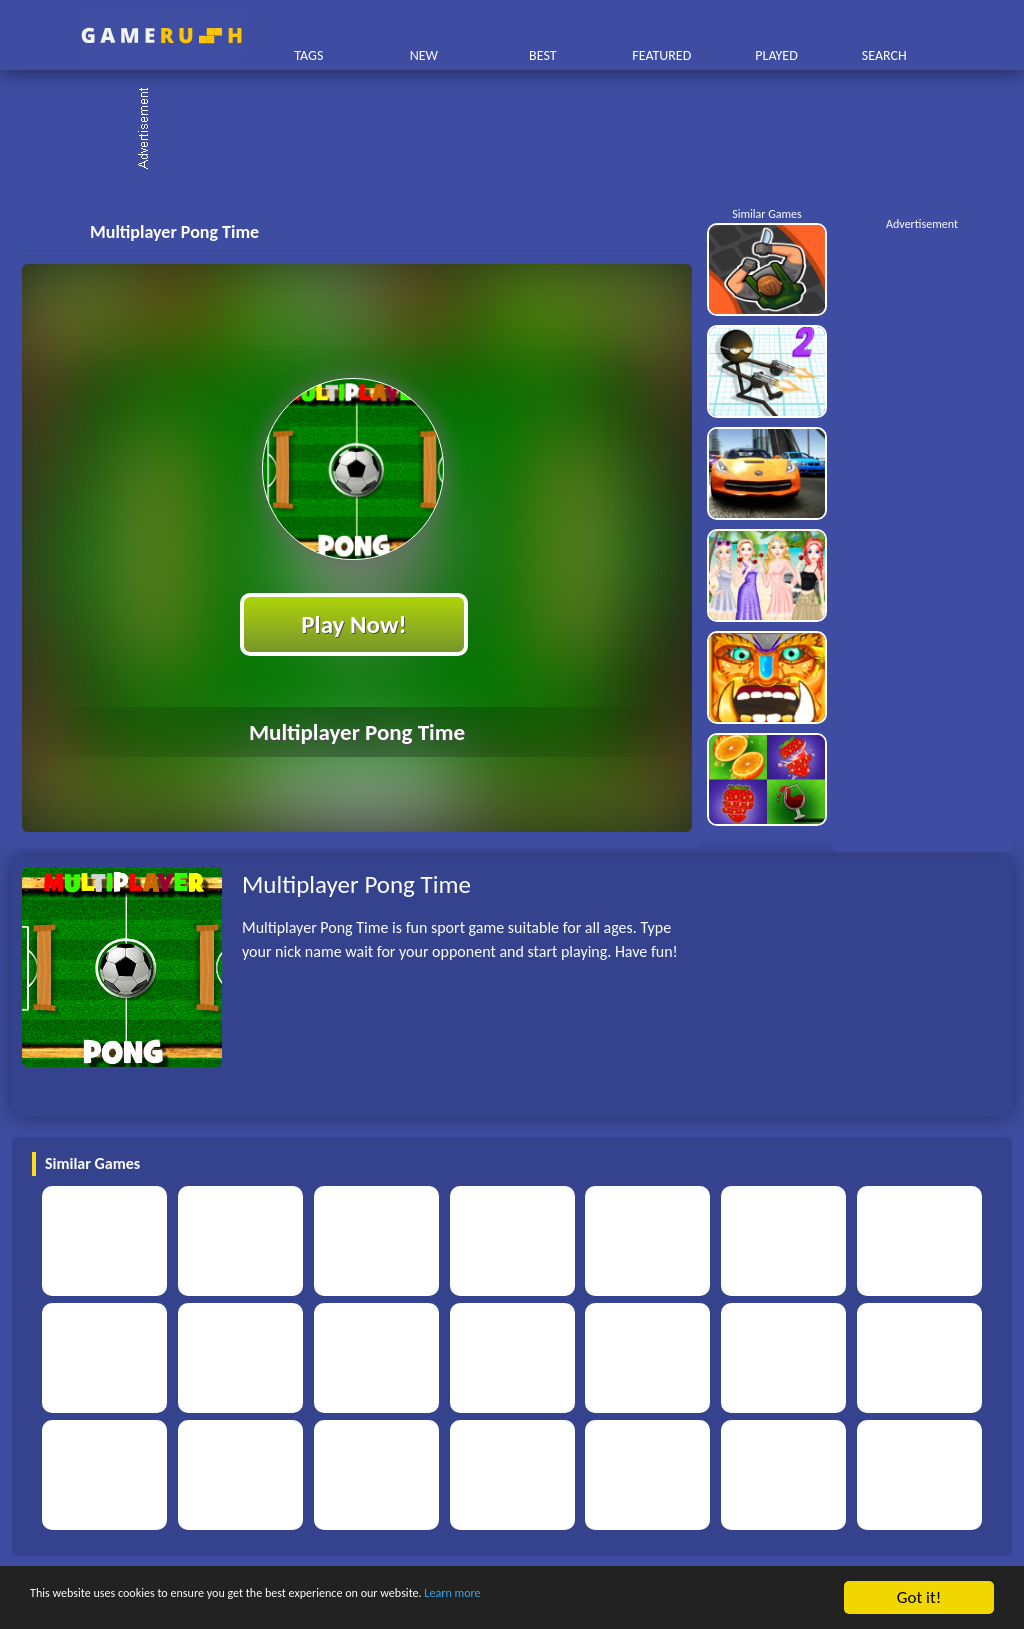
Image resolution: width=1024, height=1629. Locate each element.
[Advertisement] (522, 130)
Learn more (624, 1598)
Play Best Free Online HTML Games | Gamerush (161, 35)
